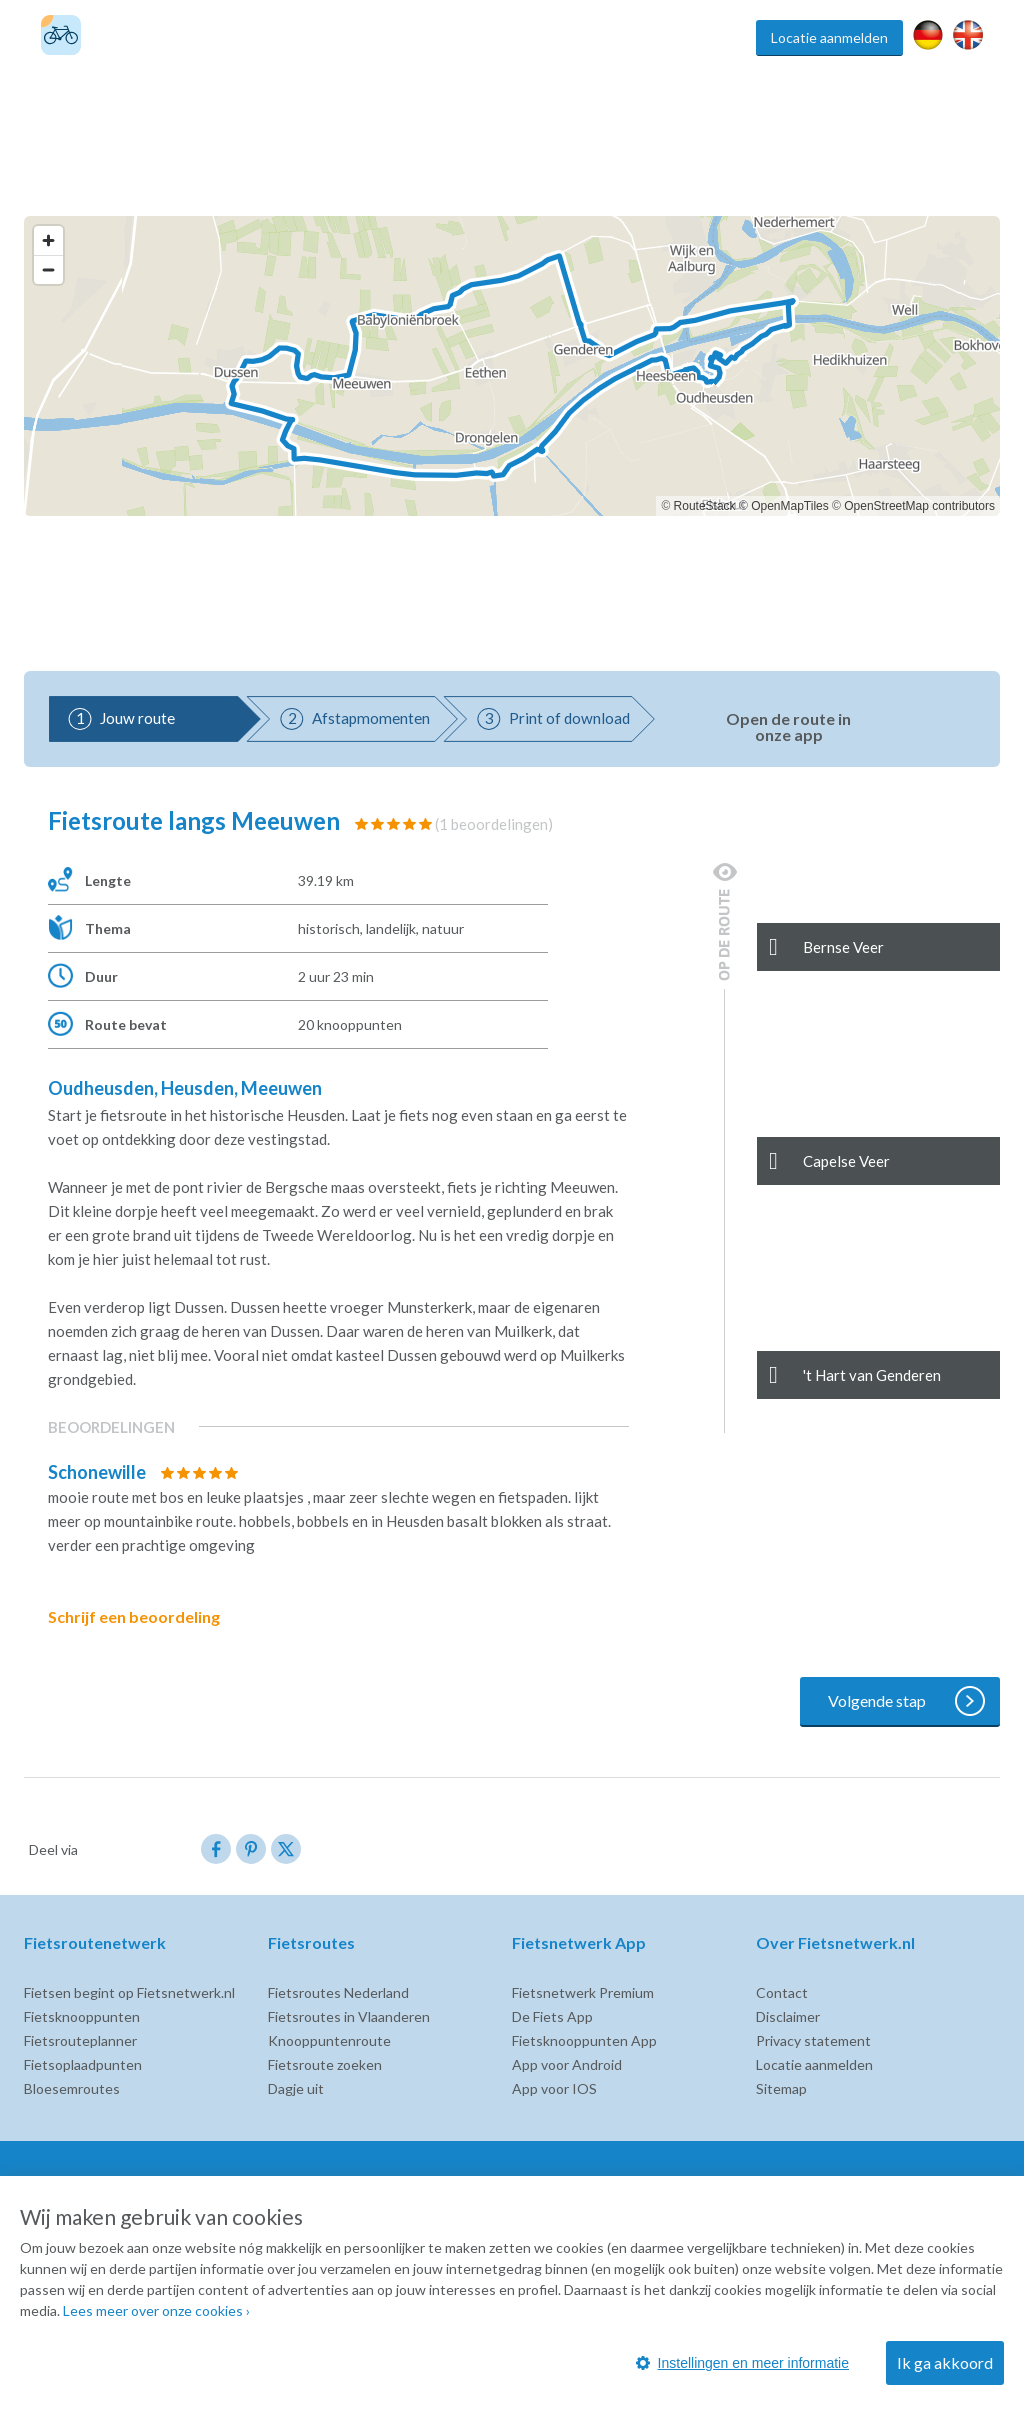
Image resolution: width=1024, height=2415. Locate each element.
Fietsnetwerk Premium (583, 1992)
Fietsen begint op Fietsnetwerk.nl (129, 1992)
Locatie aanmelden (829, 37)
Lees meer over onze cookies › (156, 2310)
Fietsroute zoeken (325, 2064)
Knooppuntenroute (329, 2040)
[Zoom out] (48, 269)
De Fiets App (552, 2016)
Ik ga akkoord (945, 2362)
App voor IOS (554, 2088)
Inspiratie (716, 37)
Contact (782, 1992)
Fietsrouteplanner (80, 2040)
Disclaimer (788, 2016)
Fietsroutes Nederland (338, 1992)
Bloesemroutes (72, 2088)
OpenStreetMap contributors (919, 506)
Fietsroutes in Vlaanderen (349, 2016)
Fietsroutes (411, 37)
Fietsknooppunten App (584, 2040)
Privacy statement (813, 2040)
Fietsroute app (630, 37)
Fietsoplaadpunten (83, 2064)
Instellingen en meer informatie (742, 2363)
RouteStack (705, 506)
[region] (512, 366)
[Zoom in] (48, 240)
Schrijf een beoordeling (148, 1617)
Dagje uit (296, 2088)
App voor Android (567, 2064)
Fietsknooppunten (516, 37)
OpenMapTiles (790, 506)
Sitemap (781, 2088)
